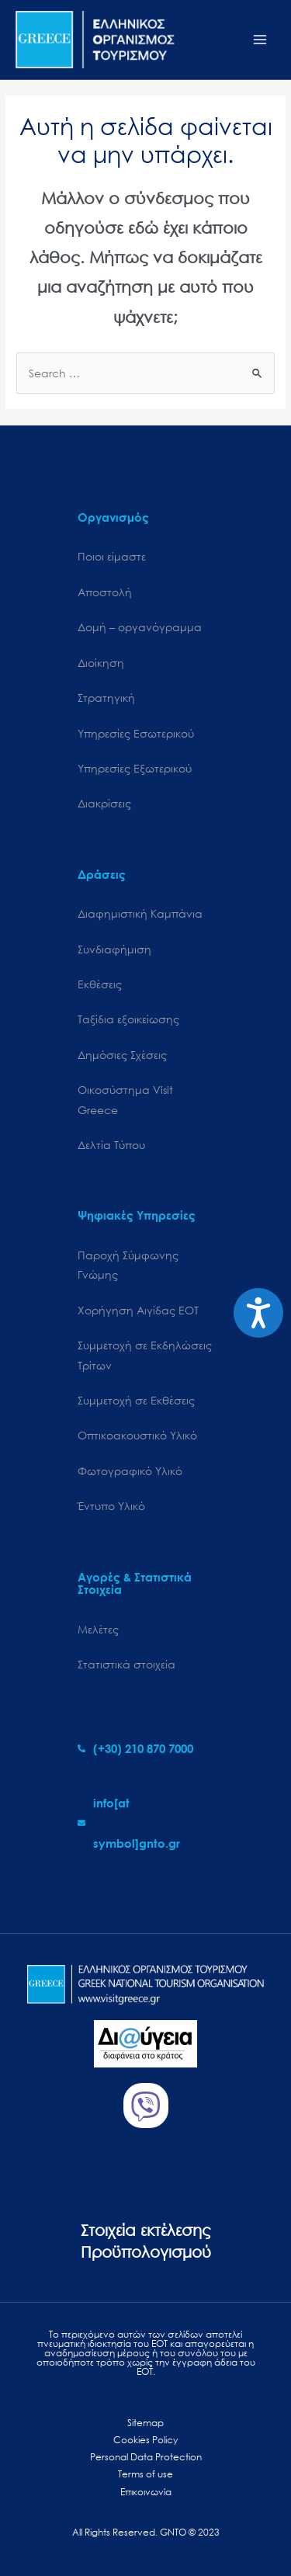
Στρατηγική (106, 697)
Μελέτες (98, 1629)
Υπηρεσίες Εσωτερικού (136, 733)
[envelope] (145, 1823)
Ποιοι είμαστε (112, 556)
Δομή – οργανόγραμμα (140, 627)
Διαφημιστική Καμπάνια (140, 913)
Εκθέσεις (100, 984)
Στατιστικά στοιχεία (126, 1664)
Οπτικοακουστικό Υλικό (137, 1435)
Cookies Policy (145, 2439)
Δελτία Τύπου (111, 1144)
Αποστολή (105, 592)
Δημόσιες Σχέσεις (122, 1054)
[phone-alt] (135, 1748)
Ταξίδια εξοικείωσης (128, 1019)
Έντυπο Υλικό (111, 1505)
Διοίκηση (101, 662)
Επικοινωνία (145, 2491)
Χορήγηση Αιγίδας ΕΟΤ (138, 1310)
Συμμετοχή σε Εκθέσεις (136, 1400)
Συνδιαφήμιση (114, 949)
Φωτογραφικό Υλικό (130, 1470)
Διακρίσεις (104, 803)
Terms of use (145, 2474)
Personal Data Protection (146, 2456)
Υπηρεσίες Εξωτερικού (135, 768)
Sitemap (145, 2422)
